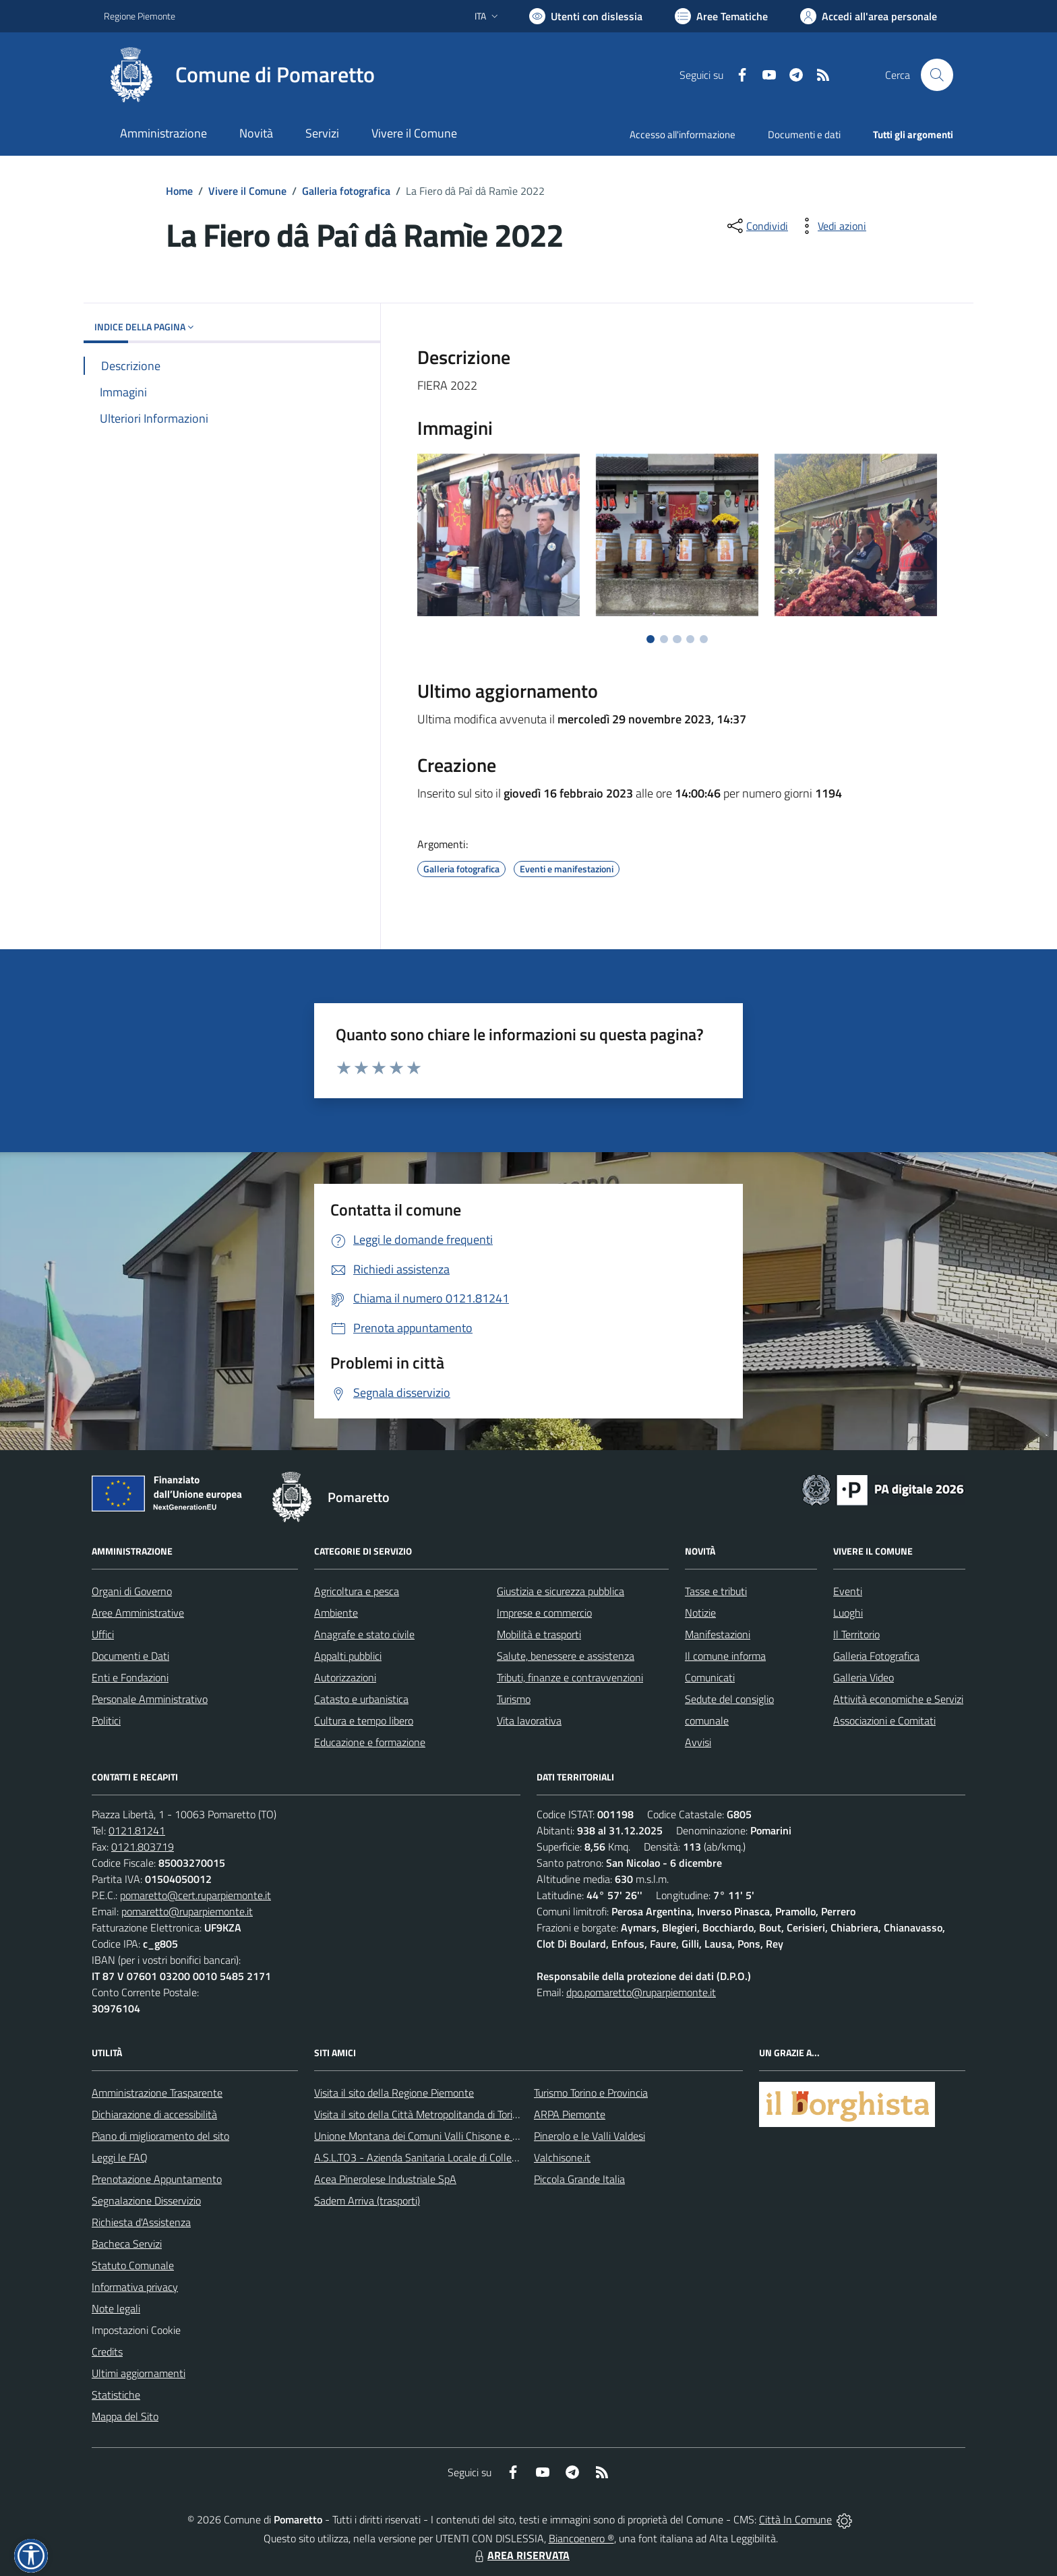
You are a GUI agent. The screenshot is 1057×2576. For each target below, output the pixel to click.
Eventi (847, 1591)
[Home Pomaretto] (239, 74)
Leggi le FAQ (120, 2157)
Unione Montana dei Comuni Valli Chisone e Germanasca (441, 2136)
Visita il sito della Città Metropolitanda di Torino (419, 2114)
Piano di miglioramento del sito (160, 2136)
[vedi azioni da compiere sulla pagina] (831, 226)
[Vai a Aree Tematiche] (721, 16)
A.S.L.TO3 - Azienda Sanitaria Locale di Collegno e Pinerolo (445, 2157)
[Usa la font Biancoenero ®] (586, 16)
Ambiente (336, 1613)
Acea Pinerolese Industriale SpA (385, 2179)
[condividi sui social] (756, 226)
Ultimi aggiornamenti (138, 2373)
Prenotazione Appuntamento (157, 2179)
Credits (107, 2351)
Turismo (514, 1699)
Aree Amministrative (138, 1613)
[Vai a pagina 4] (690, 639)
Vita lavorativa (529, 1720)
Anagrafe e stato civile (364, 1634)
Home (179, 191)
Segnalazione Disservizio (146, 2200)
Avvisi (698, 1742)
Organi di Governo (132, 1591)
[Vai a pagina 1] (650, 639)
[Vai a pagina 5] (704, 639)
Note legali (116, 2308)
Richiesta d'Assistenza (141, 2222)
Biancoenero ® (581, 2538)
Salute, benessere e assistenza (565, 1656)
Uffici (103, 1634)
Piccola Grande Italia (579, 2179)
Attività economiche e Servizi (898, 1699)
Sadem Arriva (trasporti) (367, 2200)
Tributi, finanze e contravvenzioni (570, 1677)
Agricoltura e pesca (356, 1591)
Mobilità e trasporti (539, 1634)
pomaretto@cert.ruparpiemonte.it (195, 1895)
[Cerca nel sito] (937, 75)
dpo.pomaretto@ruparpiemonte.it (641, 1992)
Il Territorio (856, 1634)
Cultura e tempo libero (363, 1720)
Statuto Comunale (133, 2265)
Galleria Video (863, 1677)
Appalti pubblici (348, 1656)
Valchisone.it (562, 2157)
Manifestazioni (717, 1634)
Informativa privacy (135, 2287)
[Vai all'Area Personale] (868, 16)
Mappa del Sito (125, 2416)
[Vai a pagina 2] (664, 639)
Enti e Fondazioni (130, 1677)
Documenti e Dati (130, 1656)
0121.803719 (142, 1846)
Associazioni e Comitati (884, 1720)
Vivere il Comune (247, 191)
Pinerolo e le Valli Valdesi (589, 2136)
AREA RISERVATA (520, 2555)
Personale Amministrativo (150, 1699)
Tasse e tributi (716, 1591)
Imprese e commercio (544, 1613)
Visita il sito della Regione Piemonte (394, 2093)
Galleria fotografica (346, 191)
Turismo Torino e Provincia (591, 2093)
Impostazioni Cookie (136, 2330)
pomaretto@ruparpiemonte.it (187, 1911)
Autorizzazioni (345, 1677)
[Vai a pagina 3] (677, 639)
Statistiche (116, 2395)
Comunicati (710, 1677)
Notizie (700, 1613)
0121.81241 (137, 1830)
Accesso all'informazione (682, 134)
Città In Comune (795, 2519)
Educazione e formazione (369, 1742)
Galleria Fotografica (876, 1656)
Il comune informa (725, 1656)
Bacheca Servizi (127, 2244)
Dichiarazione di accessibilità (154, 2114)
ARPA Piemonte (569, 2114)
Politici (106, 1720)
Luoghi (848, 1613)
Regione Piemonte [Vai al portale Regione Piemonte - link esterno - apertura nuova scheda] (139, 16)
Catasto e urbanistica (361, 1699)
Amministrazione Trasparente (157, 2093)
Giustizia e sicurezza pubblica (560, 1591)
